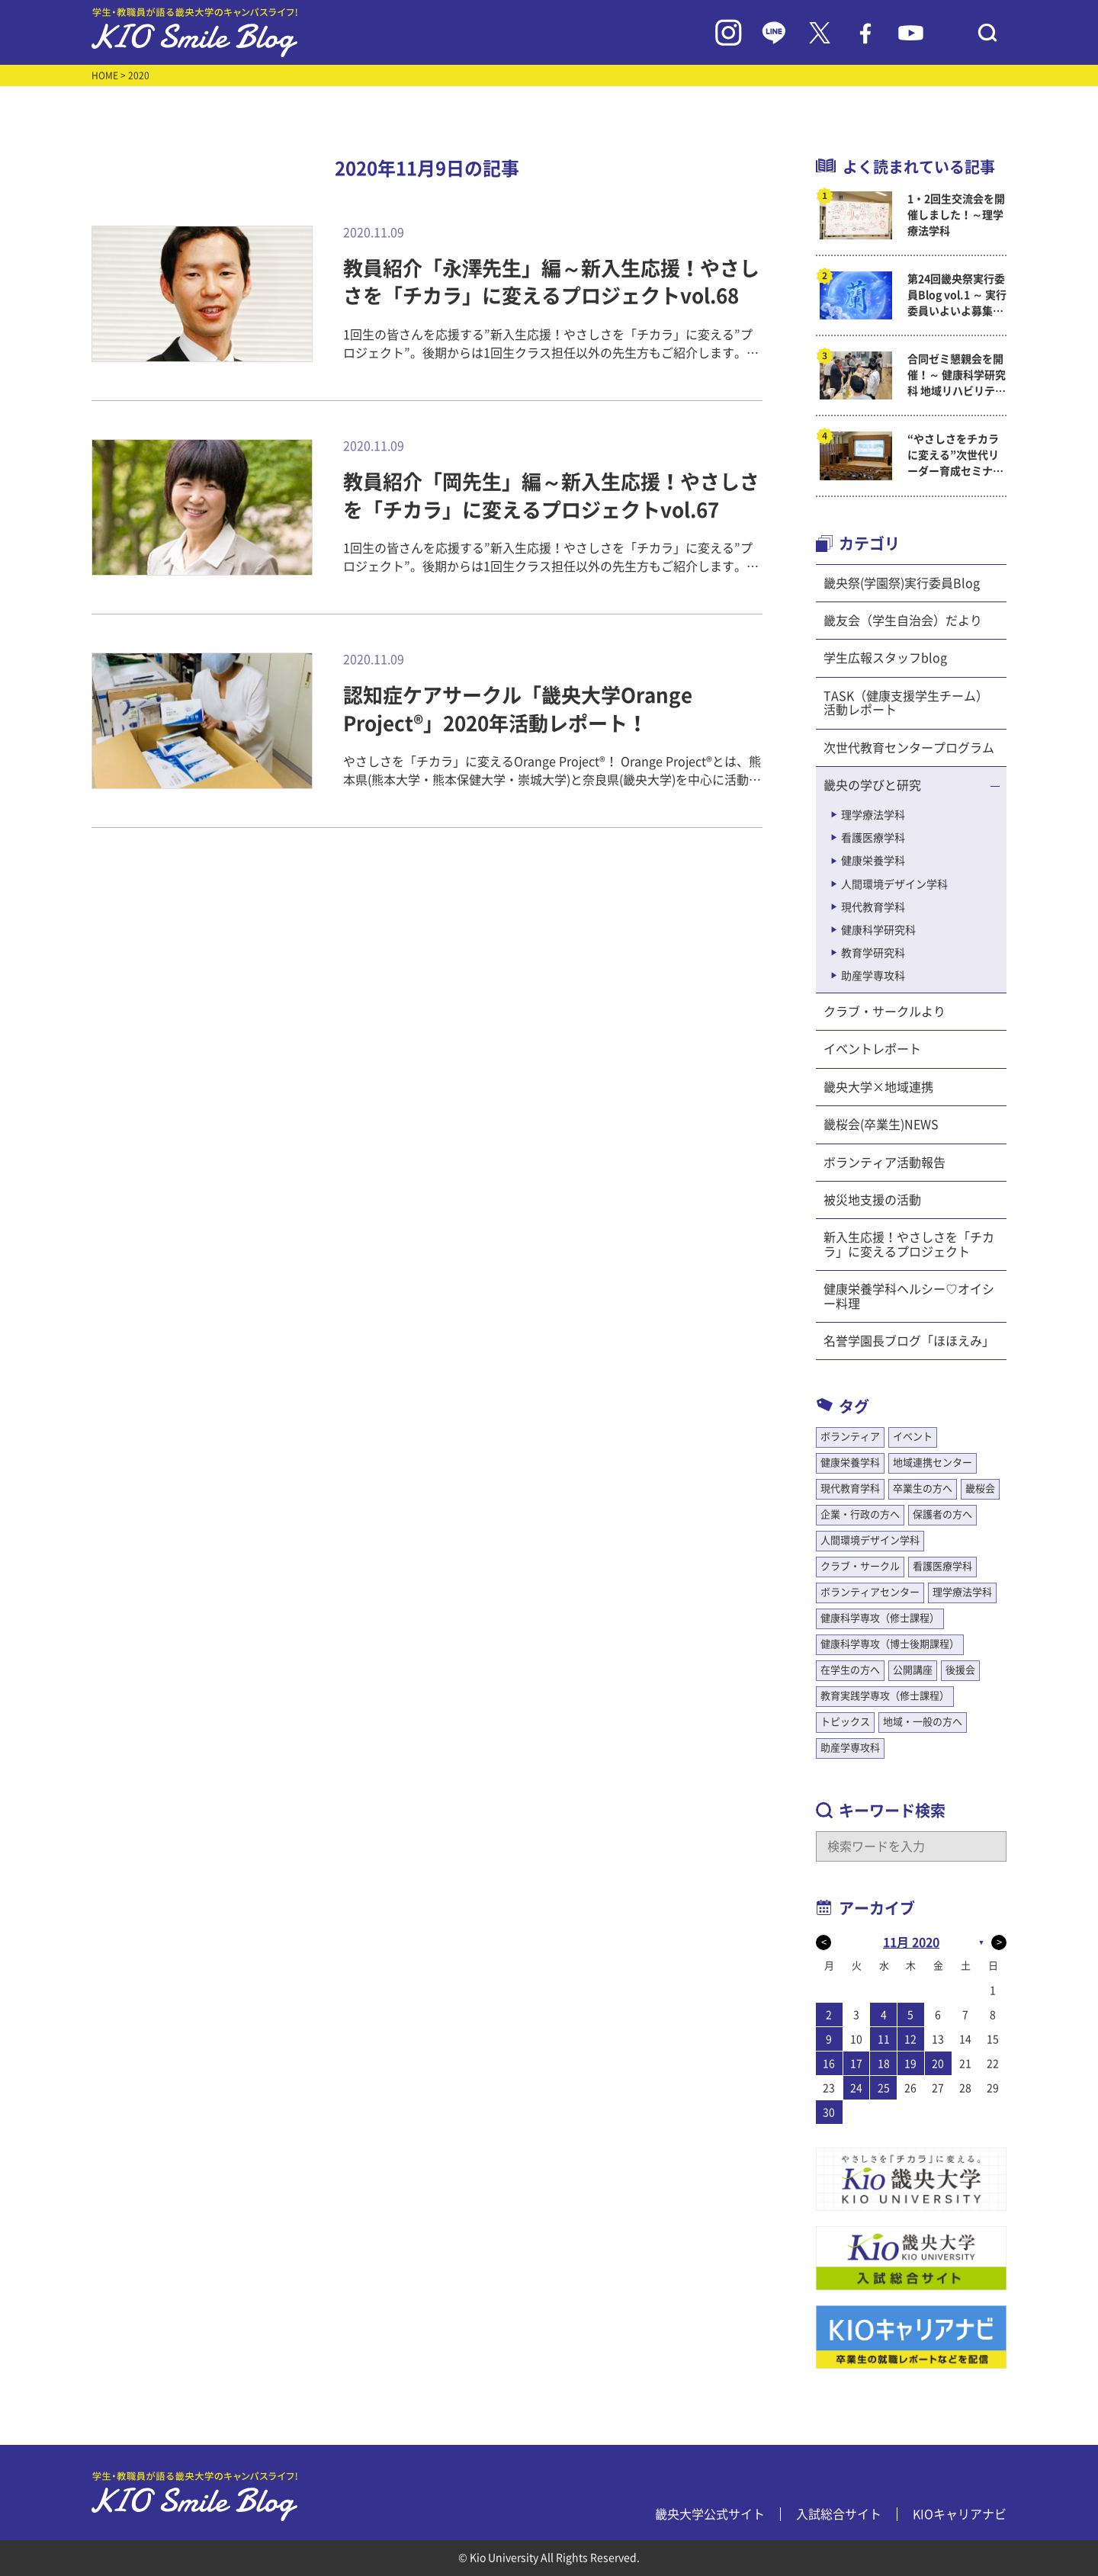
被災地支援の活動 (872, 1200)
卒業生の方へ (922, 1488)
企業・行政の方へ (860, 1514)
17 (856, 2063)
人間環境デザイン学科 (894, 884)
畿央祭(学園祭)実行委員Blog (902, 583)
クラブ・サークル (860, 1566)
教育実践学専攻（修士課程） (884, 1696)
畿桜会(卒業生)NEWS (881, 1124)
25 (884, 2088)
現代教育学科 (873, 907)
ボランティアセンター (870, 1592)
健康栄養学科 (873, 860)
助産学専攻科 (873, 975)
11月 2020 (911, 1942)
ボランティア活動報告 (885, 1162)
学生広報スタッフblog (885, 658)
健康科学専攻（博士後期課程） (889, 1644)
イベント (913, 1437)
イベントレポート (872, 1049)
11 (884, 2039)
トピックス (845, 1722)
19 (910, 2063)
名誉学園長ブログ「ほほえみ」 (909, 1341)
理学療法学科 (873, 815)
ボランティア (850, 1437)
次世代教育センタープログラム (909, 748)
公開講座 (913, 1670)
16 (829, 2063)
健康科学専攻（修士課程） (879, 1618)
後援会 (960, 1670)
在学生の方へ (850, 1670)
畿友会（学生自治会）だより (903, 620)
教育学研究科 (873, 953)
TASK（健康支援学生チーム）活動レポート (906, 703)
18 (884, 2063)
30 (829, 2112)
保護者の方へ (942, 1514)
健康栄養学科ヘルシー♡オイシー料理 (909, 1296)
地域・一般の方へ (922, 1722)
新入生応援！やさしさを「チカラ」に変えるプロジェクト (909, 1244)
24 (856, 2088)
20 (938, 2063)
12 (910, 2039)
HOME (105, 75)
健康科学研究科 (878, 930)
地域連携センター (932, 1463)
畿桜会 (980, 1488)
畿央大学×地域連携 (878, 1087)
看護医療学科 (873, 837)
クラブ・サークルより (885, 1012)
